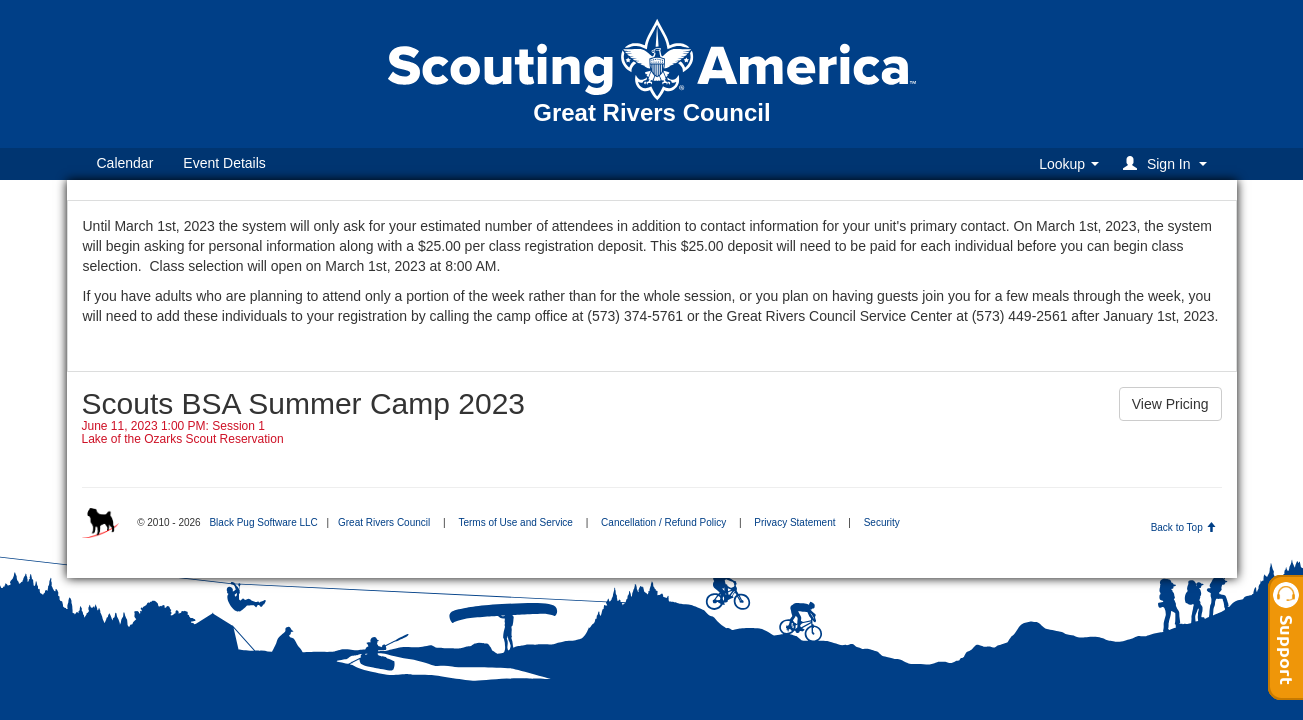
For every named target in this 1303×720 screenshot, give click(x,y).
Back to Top (1183, 527)
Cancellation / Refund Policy (663, 522)
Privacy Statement (794, 522)
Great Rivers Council (384, 522)
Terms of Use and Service (515, 522)
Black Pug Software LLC (263, 522)
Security (882, 522)
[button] (1167, 163)
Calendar (125, 163)
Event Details (224, 163)
